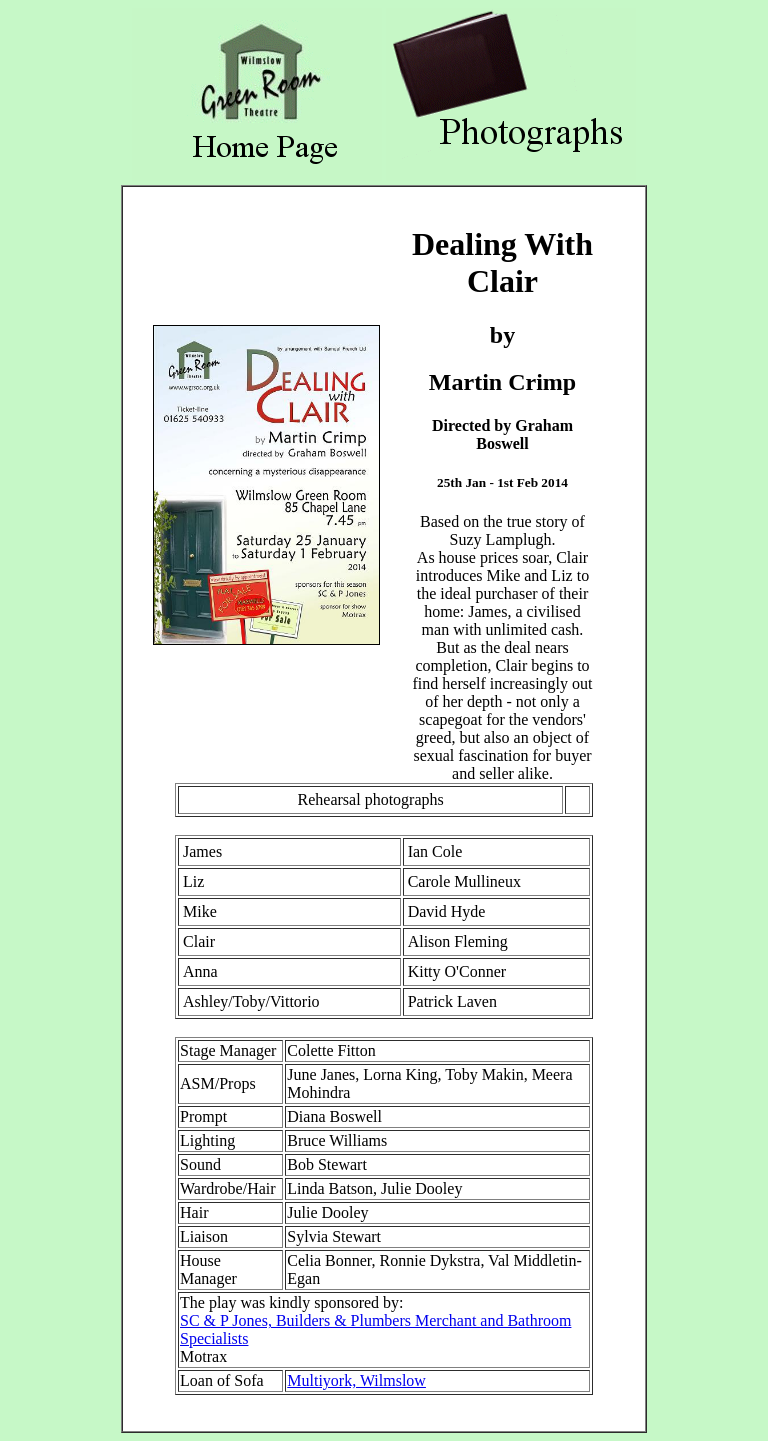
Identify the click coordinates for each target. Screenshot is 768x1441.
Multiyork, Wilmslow (356, 1380)
